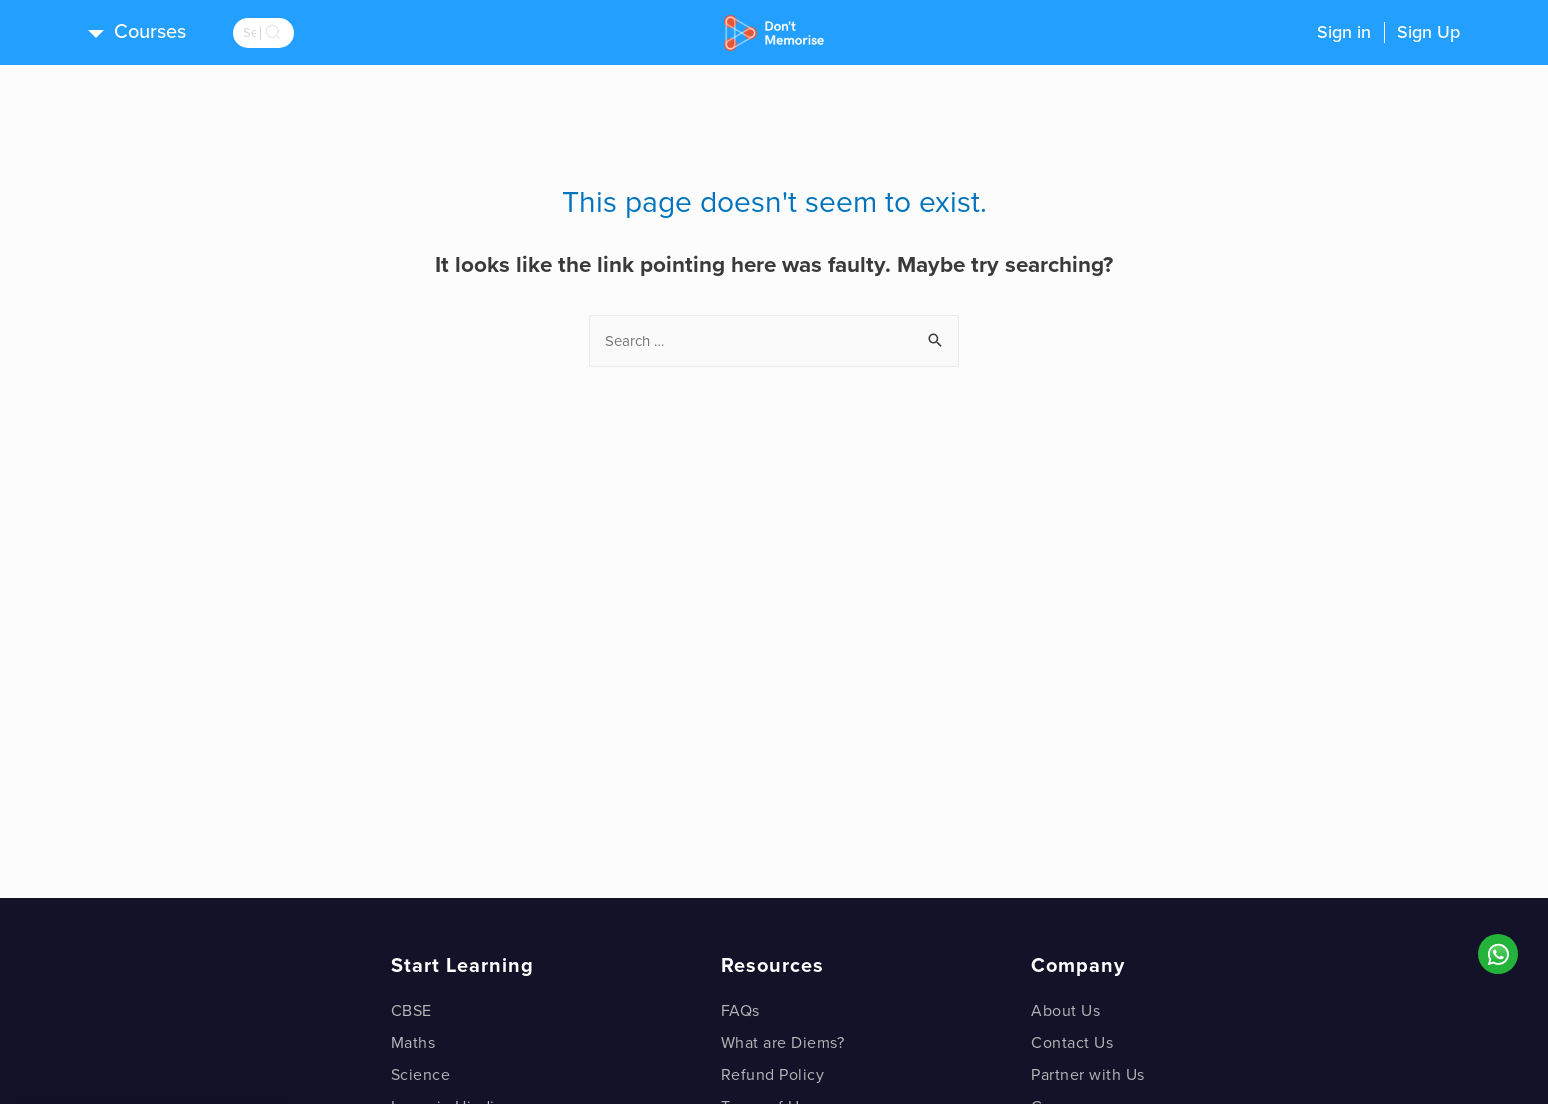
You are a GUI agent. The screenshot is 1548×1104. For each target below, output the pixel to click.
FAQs (740, 1011)
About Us (1065, 1011)
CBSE (411, 1011)
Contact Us (1072, 1043)
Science (421, 1075)
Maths (413, 1043)
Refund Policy (773, 1075)
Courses (150, 32)
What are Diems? (783, 1043)
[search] (288, 33)
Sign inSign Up (1388, 32)
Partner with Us (1088, 1075)
